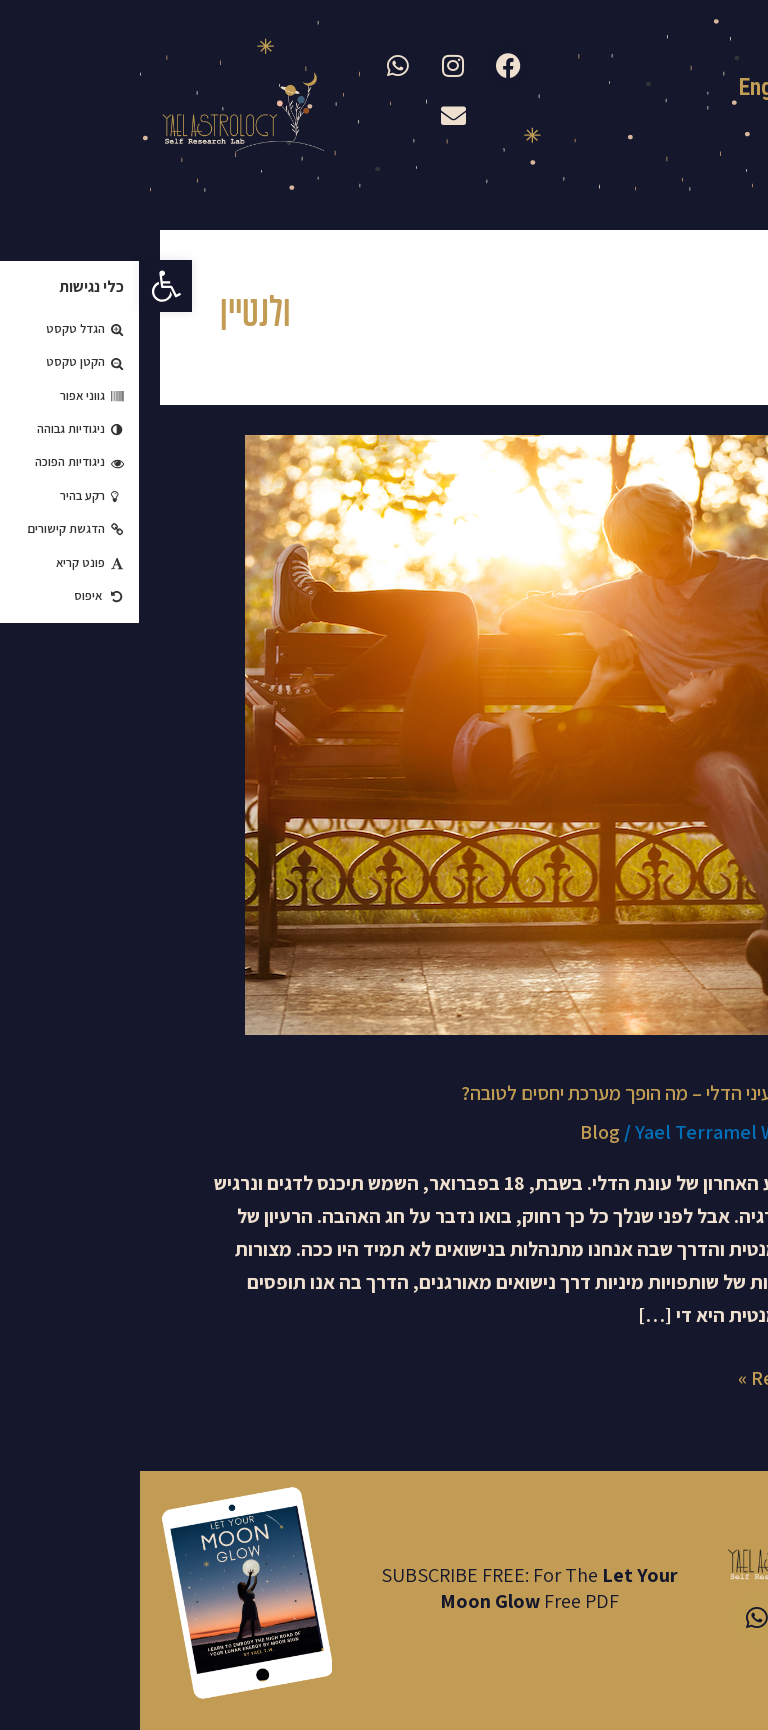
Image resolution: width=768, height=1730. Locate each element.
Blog (460, 1132)
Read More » (651, 1376)
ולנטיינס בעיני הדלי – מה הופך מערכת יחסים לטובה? (513, 1093)
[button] (26, 286)
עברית (734, 90)
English (632, 87)
